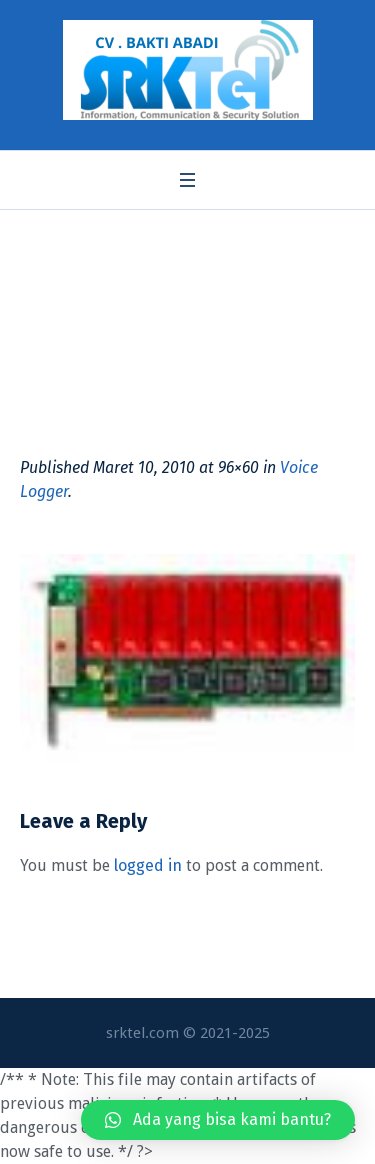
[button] (218, 1120)
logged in (148, 865)
